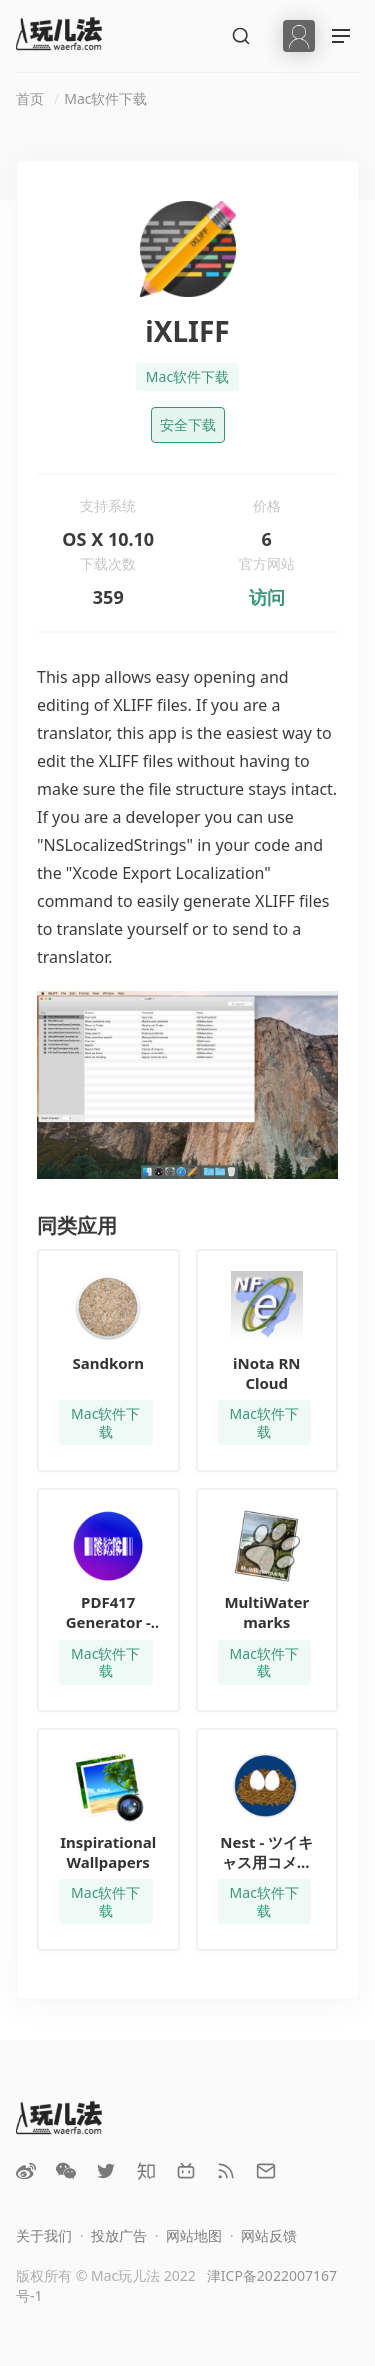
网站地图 (194, 2235)
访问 (267, 597)
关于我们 (44, 2235)
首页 (30, 98)
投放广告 (119, 2235)
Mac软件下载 (105, 98)
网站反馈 (269, 2235)
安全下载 (188, 424)
